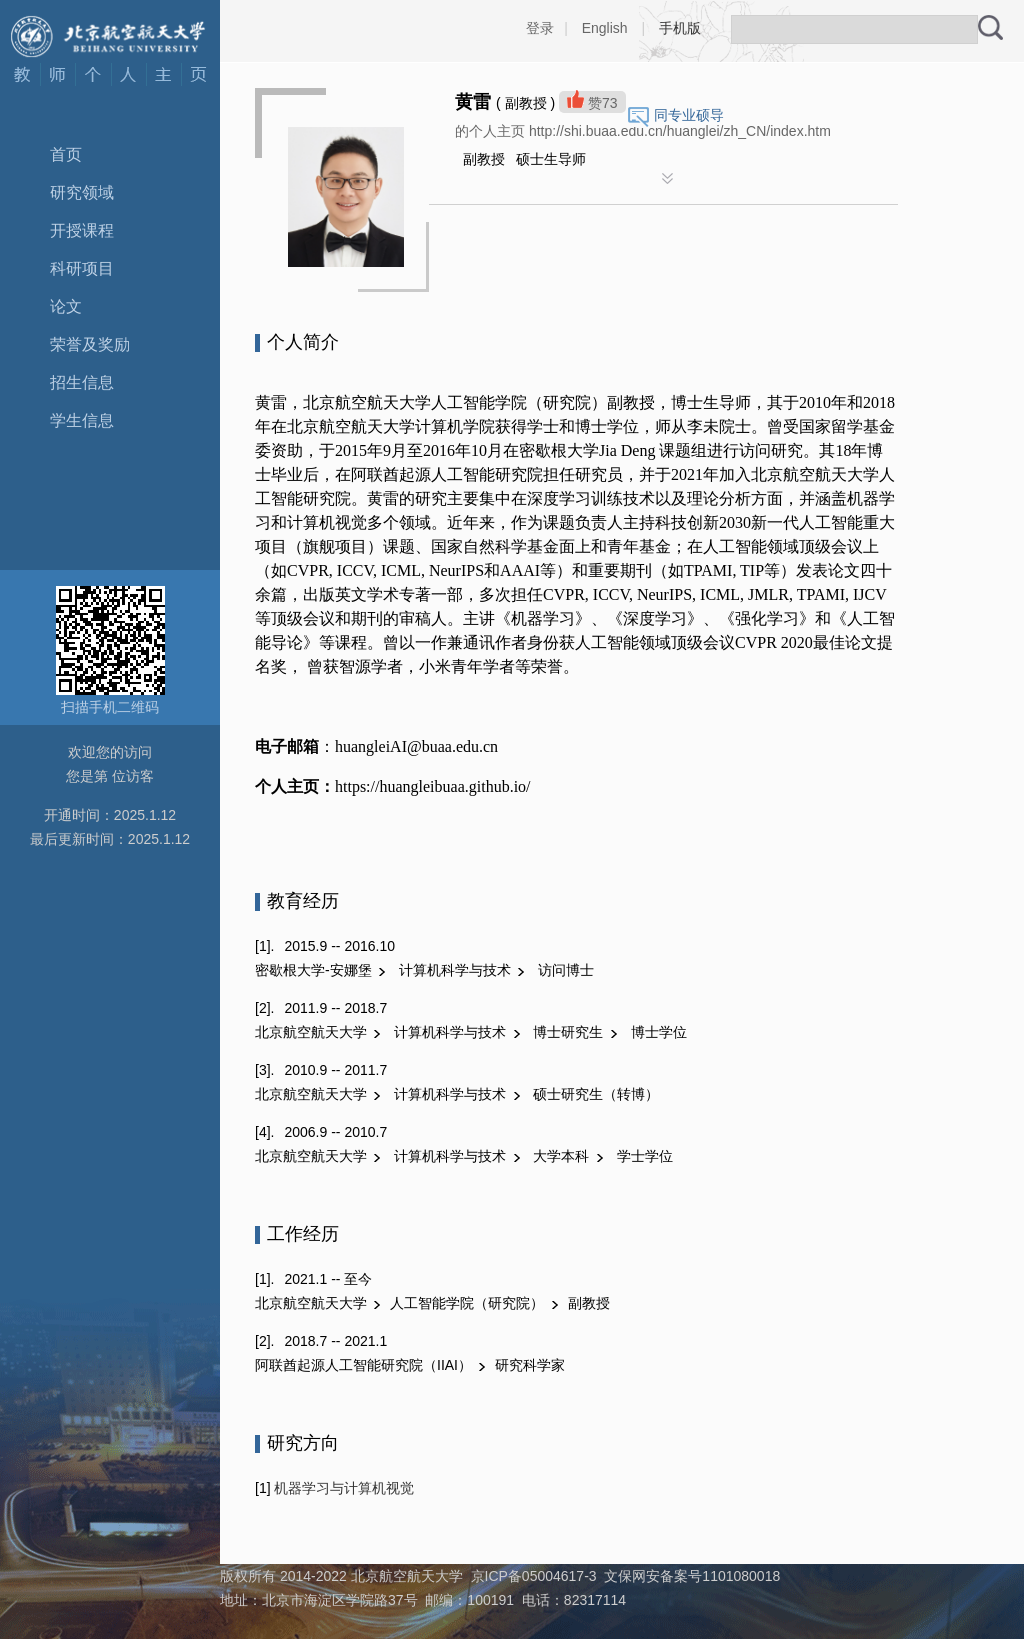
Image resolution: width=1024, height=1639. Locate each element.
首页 (66, 154)
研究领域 (82, 192)
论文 (66, 306)
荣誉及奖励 (90, 344)
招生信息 (82, 382)
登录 (540, 28)
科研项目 (82, 268)
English (605, 28)
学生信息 (82, 420)
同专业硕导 (689, 115)
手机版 (680, 28)
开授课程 (82, 230)
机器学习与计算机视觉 (343, 1488)
